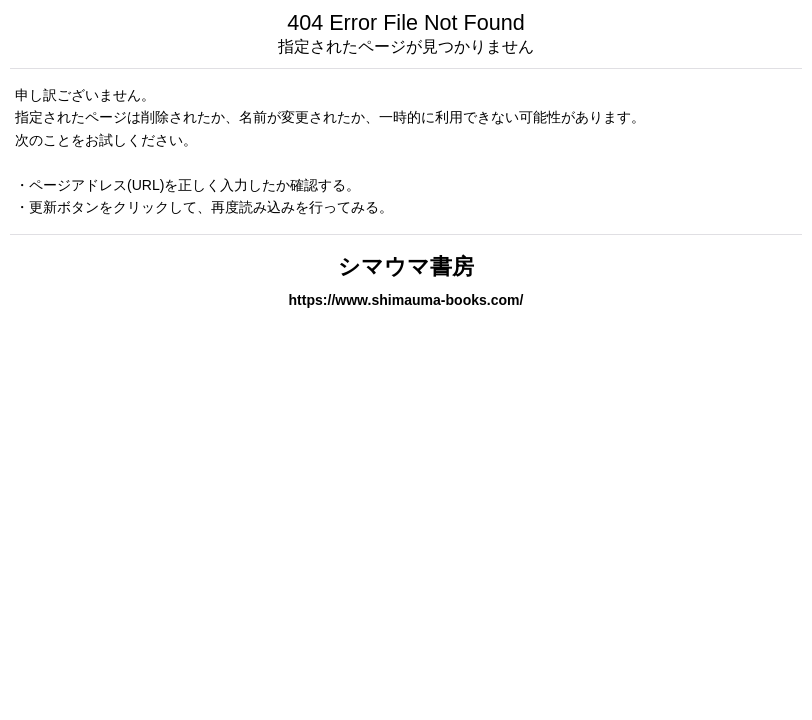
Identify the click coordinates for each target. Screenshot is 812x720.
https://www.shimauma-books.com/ (406, 300)
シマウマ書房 (406, 266)
